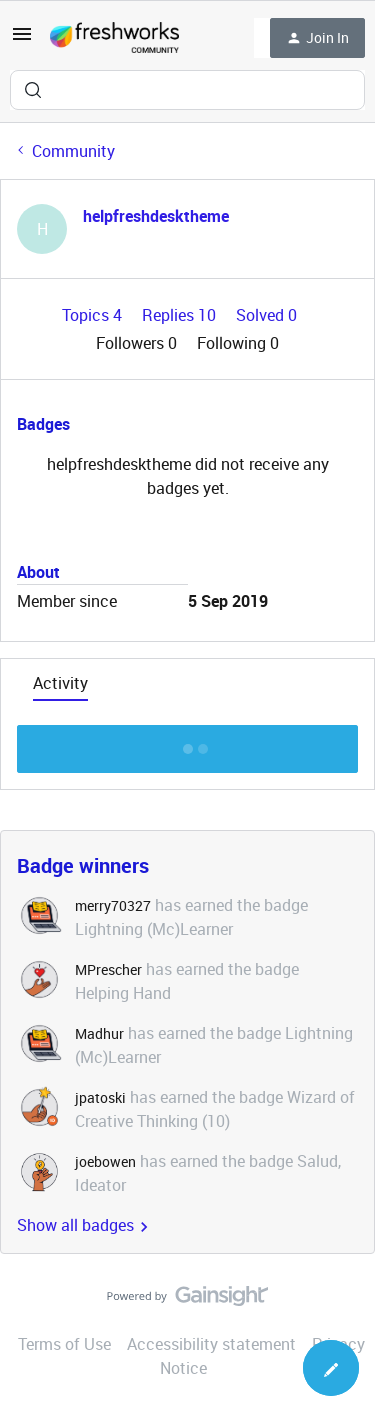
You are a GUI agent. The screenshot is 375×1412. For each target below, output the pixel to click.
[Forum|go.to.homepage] (114, 38)
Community (73, 151)
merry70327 (113, 905)
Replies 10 (181, 315)
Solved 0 (266, 315)
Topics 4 (94, 315)
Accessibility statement (211, 1344)
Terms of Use (64, 1344)
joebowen (105, 1161)
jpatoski (100, 1097)
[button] (22, 40)
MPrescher (108, 969)
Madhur (99, 1033)
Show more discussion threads (187, 743)
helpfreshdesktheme (156, 216)
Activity (60, 683)
